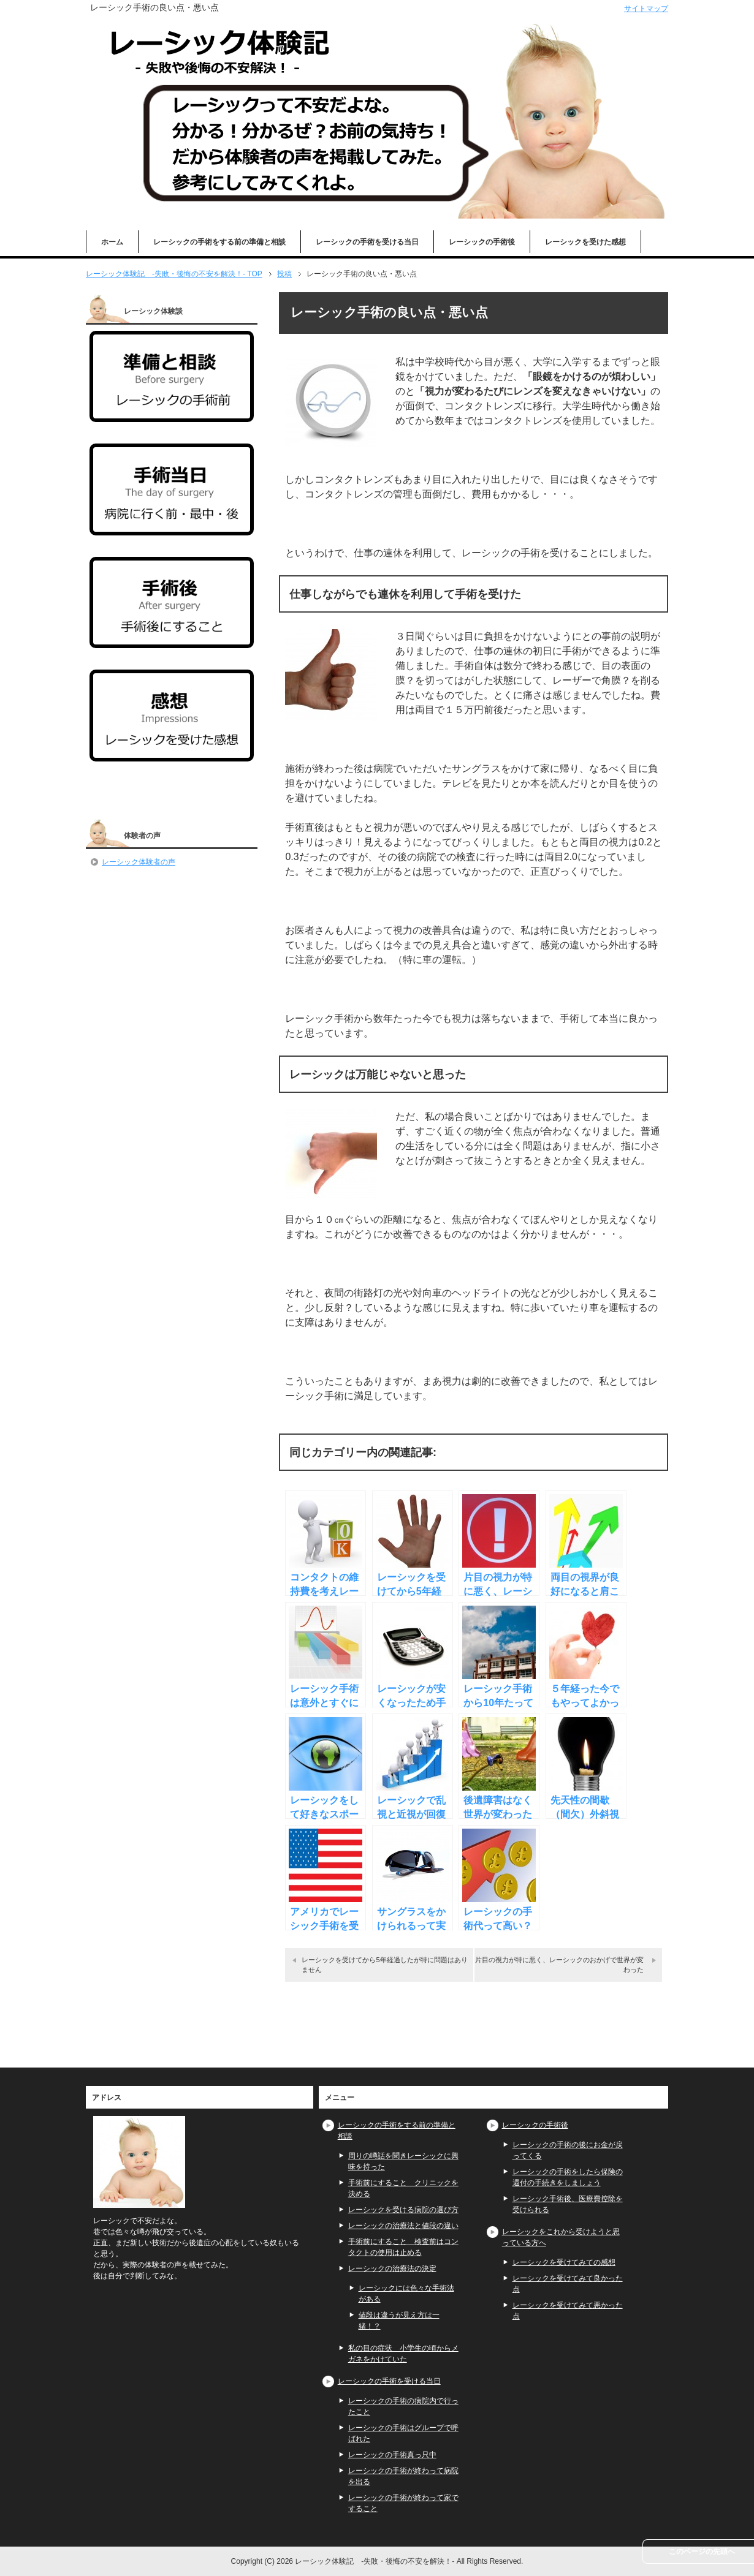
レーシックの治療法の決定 (392, 2268)
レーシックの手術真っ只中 (392, 2454)
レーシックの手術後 (482, 242)
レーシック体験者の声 (138, 862)
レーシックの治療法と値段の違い (403, 2225)
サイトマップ (646, 8)
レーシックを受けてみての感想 (563, 2262)
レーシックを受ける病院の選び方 (403, 2209)
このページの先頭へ (702, 2551)
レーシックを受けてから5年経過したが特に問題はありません (384, 1964)
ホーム (112, 242)
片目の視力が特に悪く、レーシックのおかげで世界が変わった (559, 1964)
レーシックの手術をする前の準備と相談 (219, 242)
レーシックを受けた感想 (585, 242)
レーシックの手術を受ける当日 (367, 242)
